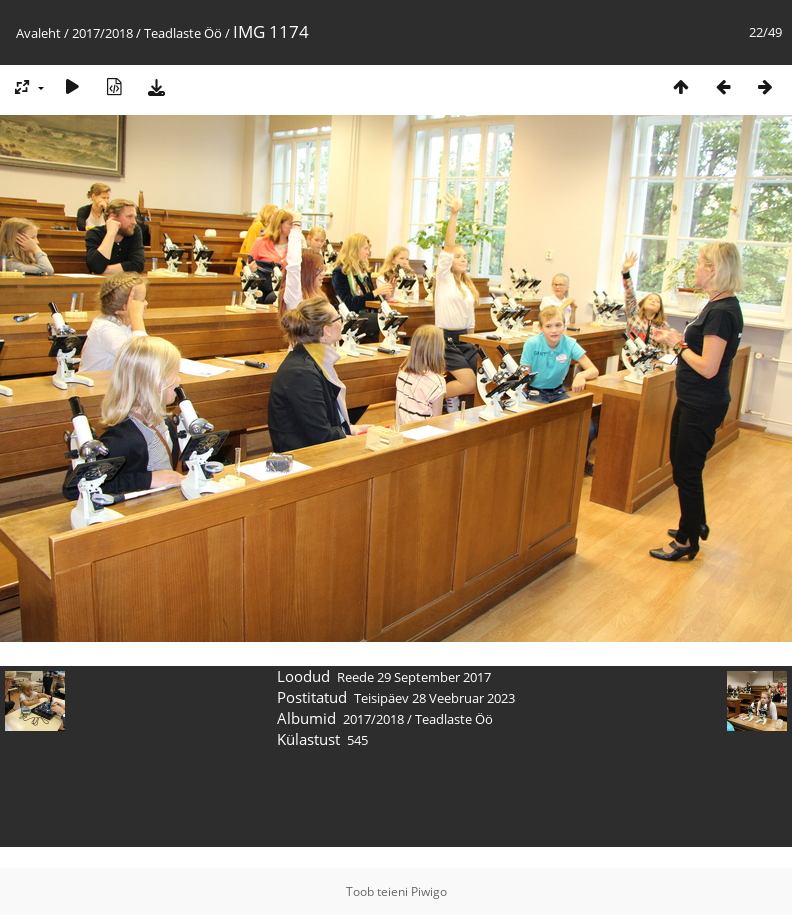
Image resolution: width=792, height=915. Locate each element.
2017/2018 (102, 33)
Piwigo (429, 891)
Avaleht (38, 33)
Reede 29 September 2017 (414, 677)
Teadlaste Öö (183, 33)
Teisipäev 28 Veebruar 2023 (434, 698)
